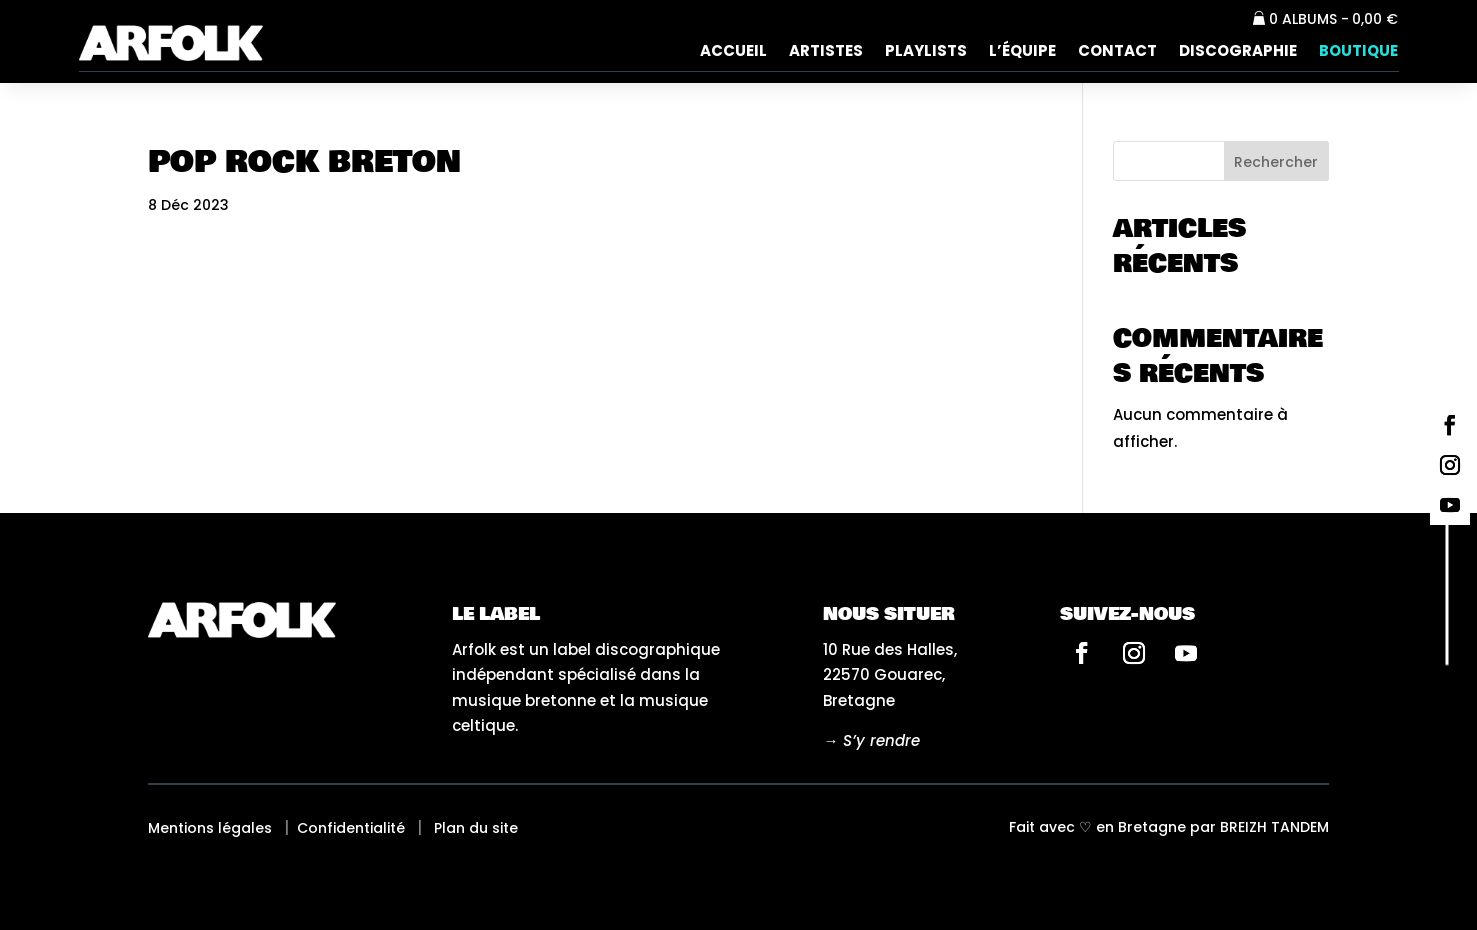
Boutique (1358, 52)
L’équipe (1022, 52)
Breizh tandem (1274, 827)
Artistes (826, 52)
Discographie (1238, 52)
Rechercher (1276, 162)
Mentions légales (210, 828)
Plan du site (476, 828)
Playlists (926, 52)
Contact (1117, 52)
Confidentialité (351, 828)
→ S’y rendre (871, 740)
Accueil (733, 52)
